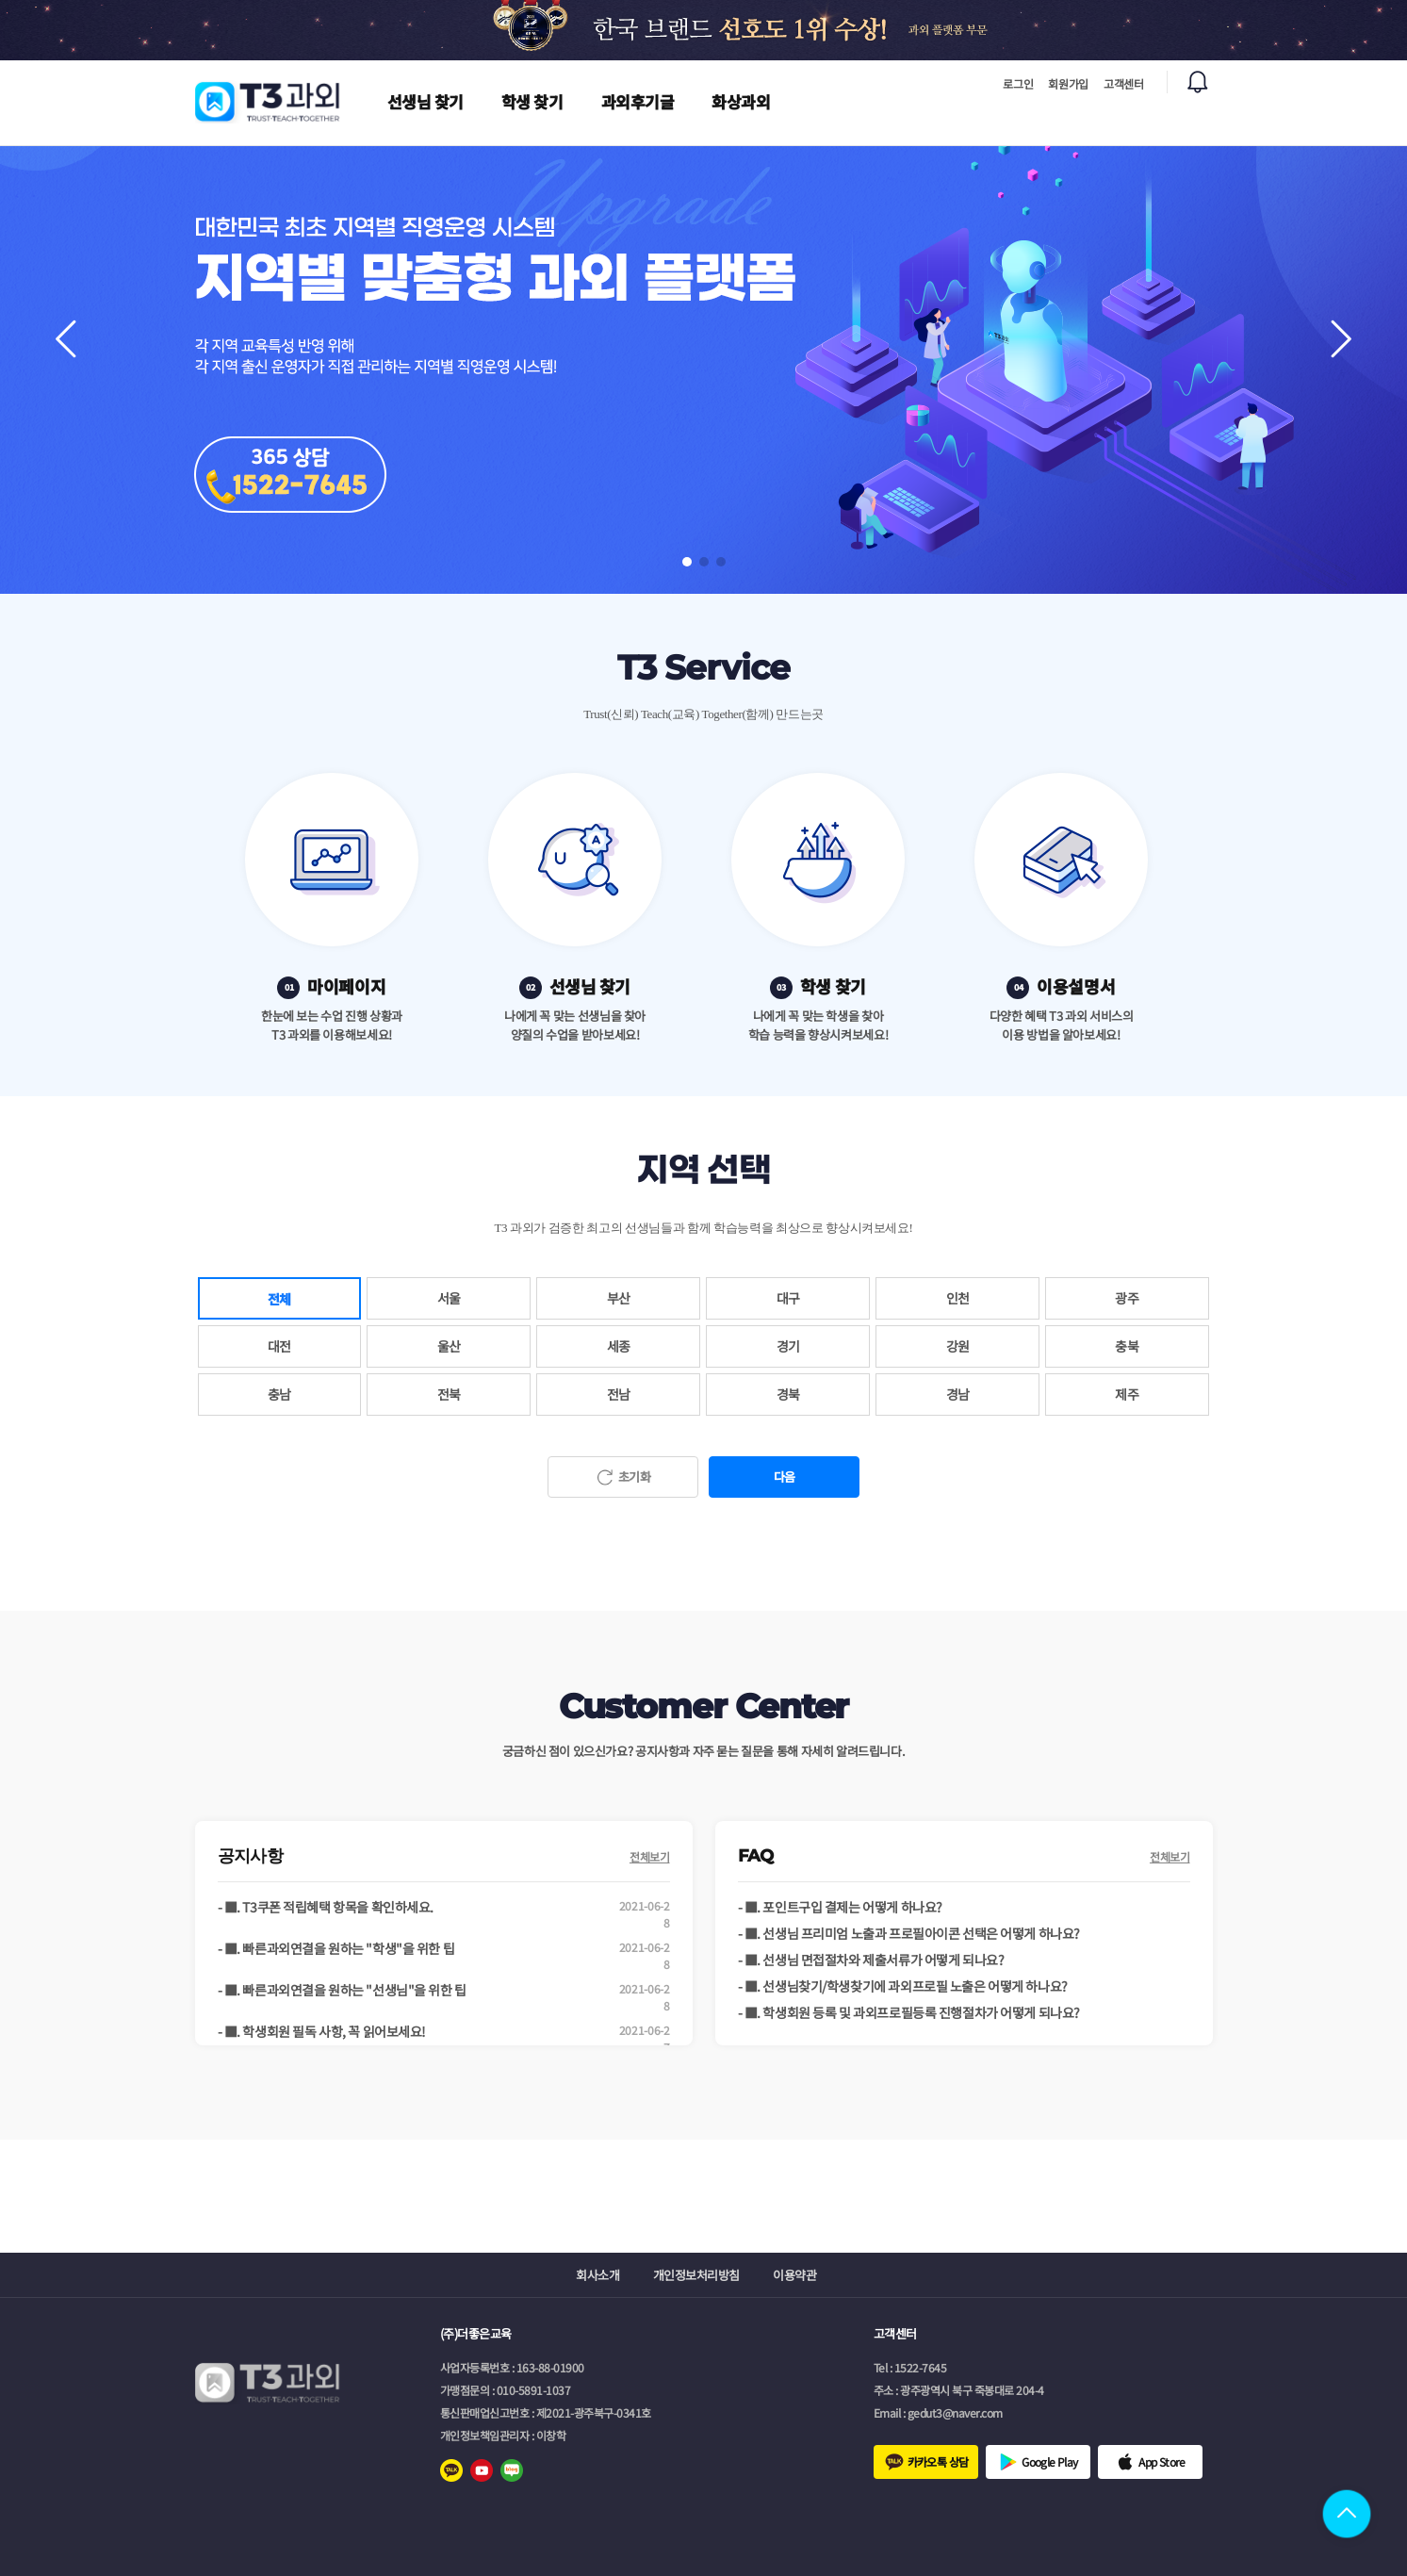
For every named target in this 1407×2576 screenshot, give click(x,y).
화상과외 (741, 101)
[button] (1341, 339)
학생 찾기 (532, 101)
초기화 (634, 1476)
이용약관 (794, 2275)
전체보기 (650, 1856)
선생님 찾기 (425, 101)
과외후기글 (638, 101)
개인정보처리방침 (696, 2275)
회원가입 (1068, 83)
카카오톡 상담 (938, 2461)
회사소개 (597, 2275)
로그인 (1018, 83)
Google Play (1049, 2461)
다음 (784, 1476)
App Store (1162, 2461)
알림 (1198, 82)
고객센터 (1124, 83)
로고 (268, 101)
